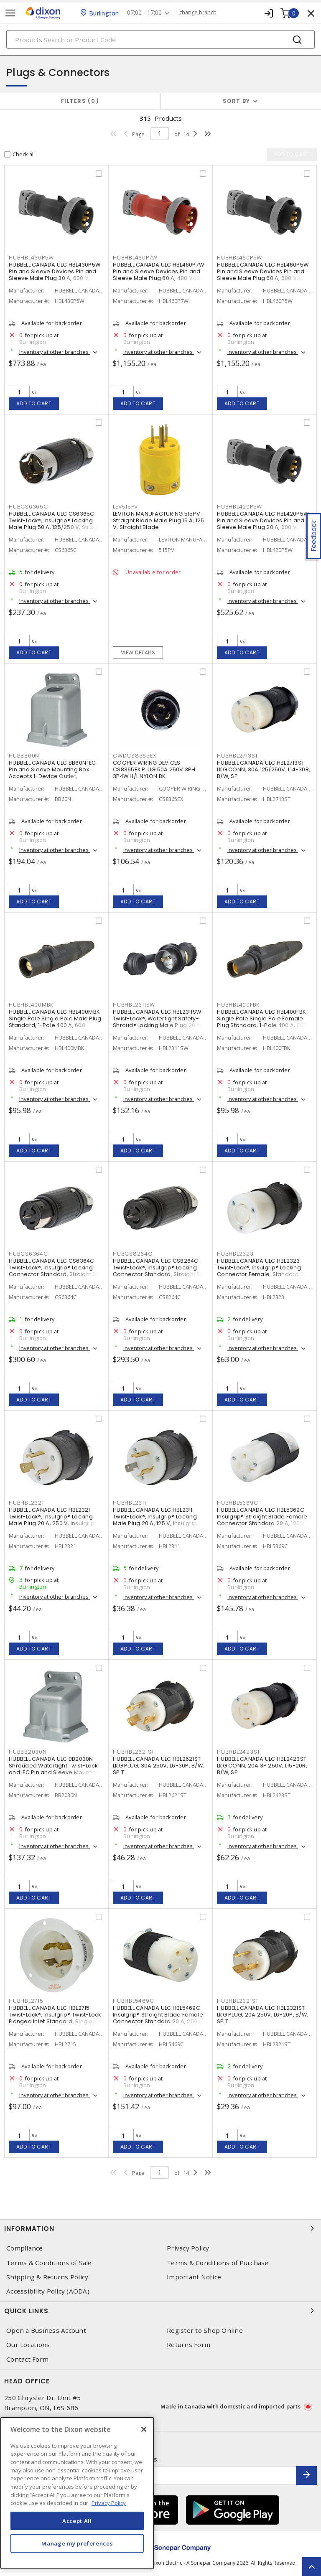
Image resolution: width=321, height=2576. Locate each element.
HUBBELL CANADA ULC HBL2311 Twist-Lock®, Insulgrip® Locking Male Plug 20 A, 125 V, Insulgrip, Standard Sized (155, 1519)
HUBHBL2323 (235, 1253)
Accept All (77, 2521)
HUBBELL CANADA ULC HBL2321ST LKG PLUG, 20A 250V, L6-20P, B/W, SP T (262, 2014)
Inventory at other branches (54, 352)
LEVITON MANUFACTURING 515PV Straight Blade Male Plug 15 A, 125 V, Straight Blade (158, 520)
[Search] (160, 39)
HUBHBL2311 (129, 1502)
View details (138, 652)
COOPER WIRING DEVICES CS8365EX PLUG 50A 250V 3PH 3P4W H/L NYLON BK (154, 769)
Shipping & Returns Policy (47, 2277)
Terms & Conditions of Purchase (218, 2263)
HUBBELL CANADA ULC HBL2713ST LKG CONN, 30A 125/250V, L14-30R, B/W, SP (263, 769)
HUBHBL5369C (237, 1502)
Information (160, 2228)
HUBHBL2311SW (134, 1004)
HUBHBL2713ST (237, 755)
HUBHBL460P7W (135, 257)
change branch (198, 12)
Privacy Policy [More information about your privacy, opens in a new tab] (109, 2503)
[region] (77, 2493)
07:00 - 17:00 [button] (144, 12)
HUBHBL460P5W (239, 257)
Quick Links (160, 2310)
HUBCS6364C (28, 1253)
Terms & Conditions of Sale (49, 2263)
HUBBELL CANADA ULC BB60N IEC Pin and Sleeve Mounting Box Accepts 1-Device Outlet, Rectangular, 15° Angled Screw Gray (52, 776)
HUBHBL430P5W (31, 257)
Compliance (24, 2248)
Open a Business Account (46, 2330)
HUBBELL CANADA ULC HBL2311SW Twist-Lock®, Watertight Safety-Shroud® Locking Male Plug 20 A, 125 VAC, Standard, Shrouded (157, 1021)
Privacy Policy (188, 2248)
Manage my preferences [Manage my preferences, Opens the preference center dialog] (76, 2543)
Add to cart (34, 403)
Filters (80, 100)
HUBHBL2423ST (238, 1751)
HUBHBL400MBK (31, 1004)
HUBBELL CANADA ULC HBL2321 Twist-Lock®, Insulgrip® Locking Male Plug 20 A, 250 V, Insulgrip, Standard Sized (52, 1519)
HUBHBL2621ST (134, 1751)
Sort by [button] (236, 100)
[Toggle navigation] (10, 13)
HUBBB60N (24, 755)
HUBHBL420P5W (239, 506)
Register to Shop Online (205, 2330)
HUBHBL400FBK (238, 1004)
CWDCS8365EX (134, 755)
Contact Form (27, 2359)
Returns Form (188, 2345)
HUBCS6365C (28, 506)
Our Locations (28, 2345)
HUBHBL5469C (133, 2000)
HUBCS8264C (133, 1253)
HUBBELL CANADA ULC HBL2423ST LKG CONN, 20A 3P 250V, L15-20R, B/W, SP (262, 1765)
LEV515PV (125, 506)
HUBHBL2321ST (238, 2000)
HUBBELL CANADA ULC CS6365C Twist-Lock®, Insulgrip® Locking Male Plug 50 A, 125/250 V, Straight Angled (56, 523)
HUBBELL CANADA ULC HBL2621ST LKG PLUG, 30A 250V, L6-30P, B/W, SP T (158, 1765)
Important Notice (194, 2277)
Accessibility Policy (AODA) (47, 2291)
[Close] (144, 2429)
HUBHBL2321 (26, 1502)
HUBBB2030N (28, 1751)
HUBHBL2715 (26, 2000)
